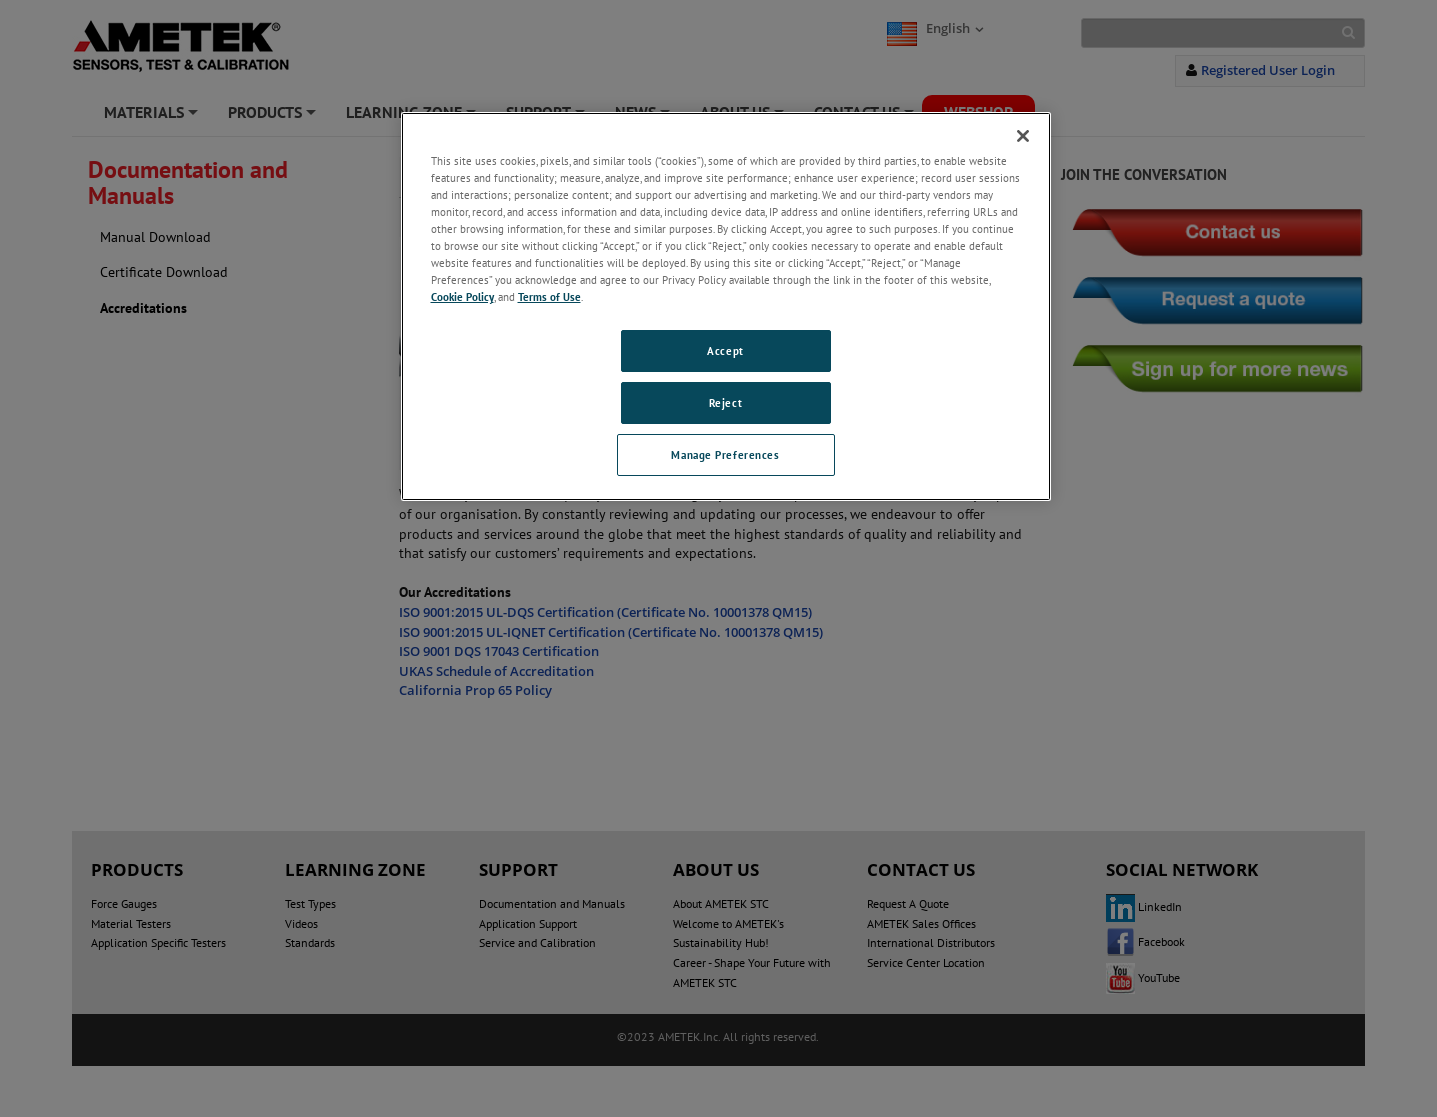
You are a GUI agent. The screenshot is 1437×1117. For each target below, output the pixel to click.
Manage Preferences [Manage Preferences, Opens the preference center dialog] (725, 454)
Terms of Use (549, 296)
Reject (725, 402)
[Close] (1023, 136)
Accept (725, 350)
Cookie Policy (462, 296)
